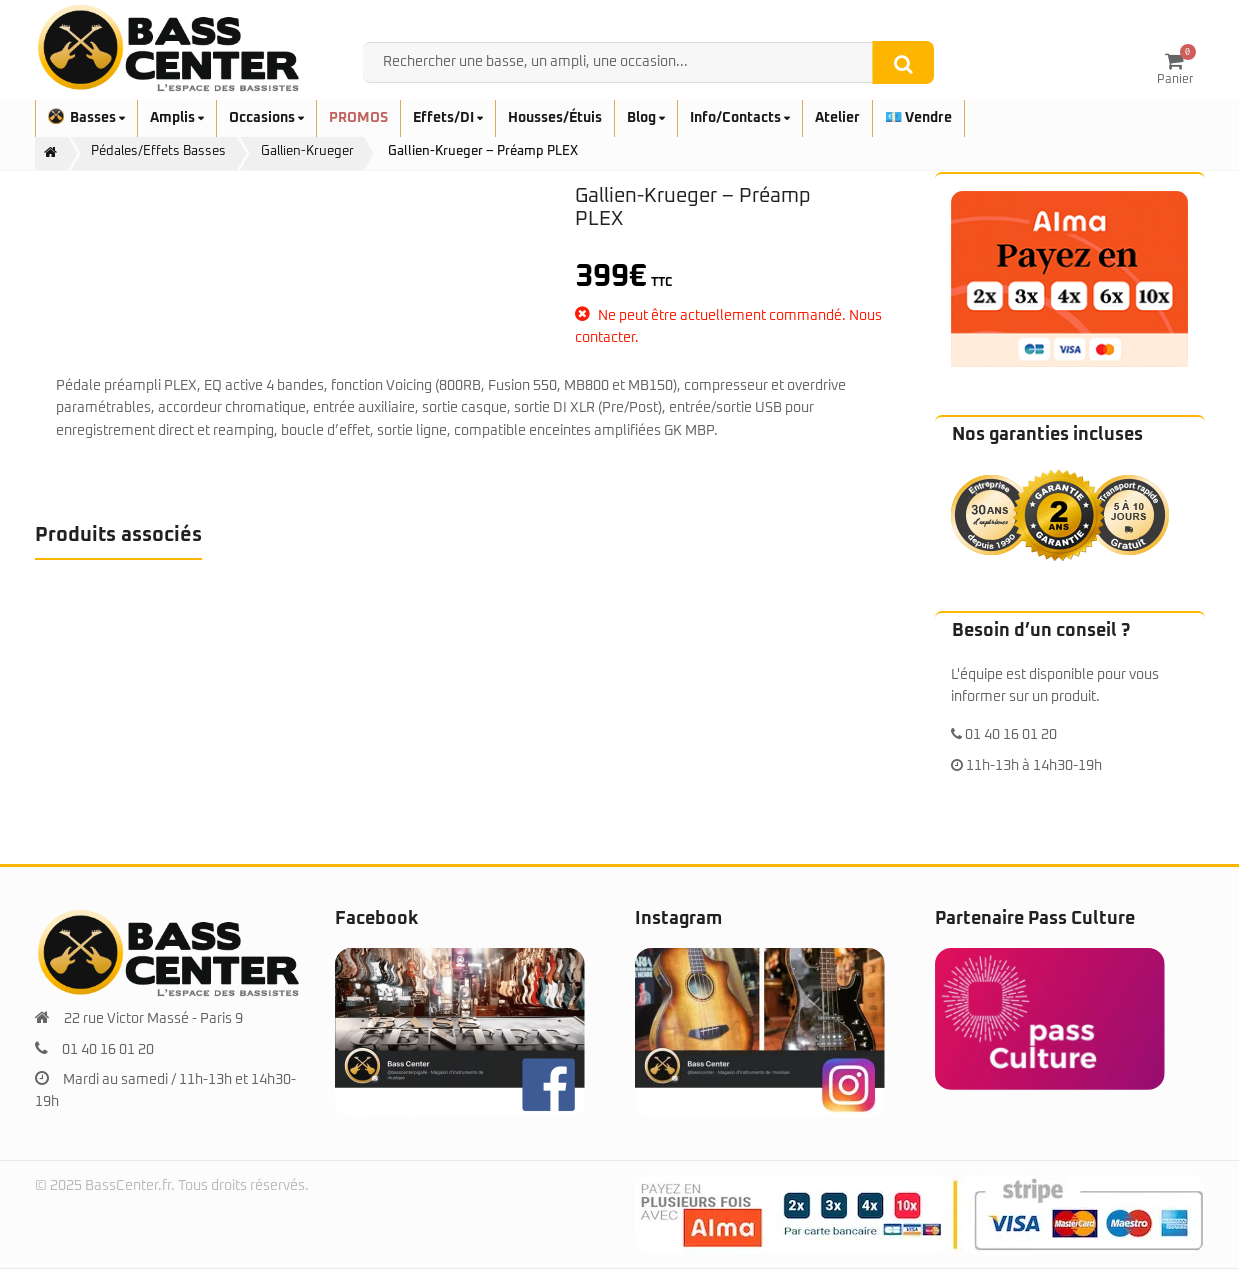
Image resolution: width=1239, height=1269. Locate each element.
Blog (646, 118)
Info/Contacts (740, 118)
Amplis (177, 118)
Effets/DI (448, 118)
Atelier (837, 118)
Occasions (266, 118)
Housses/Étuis (555, 118)
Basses (86, 118)
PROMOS (358, 118)
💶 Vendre (918, 118)
